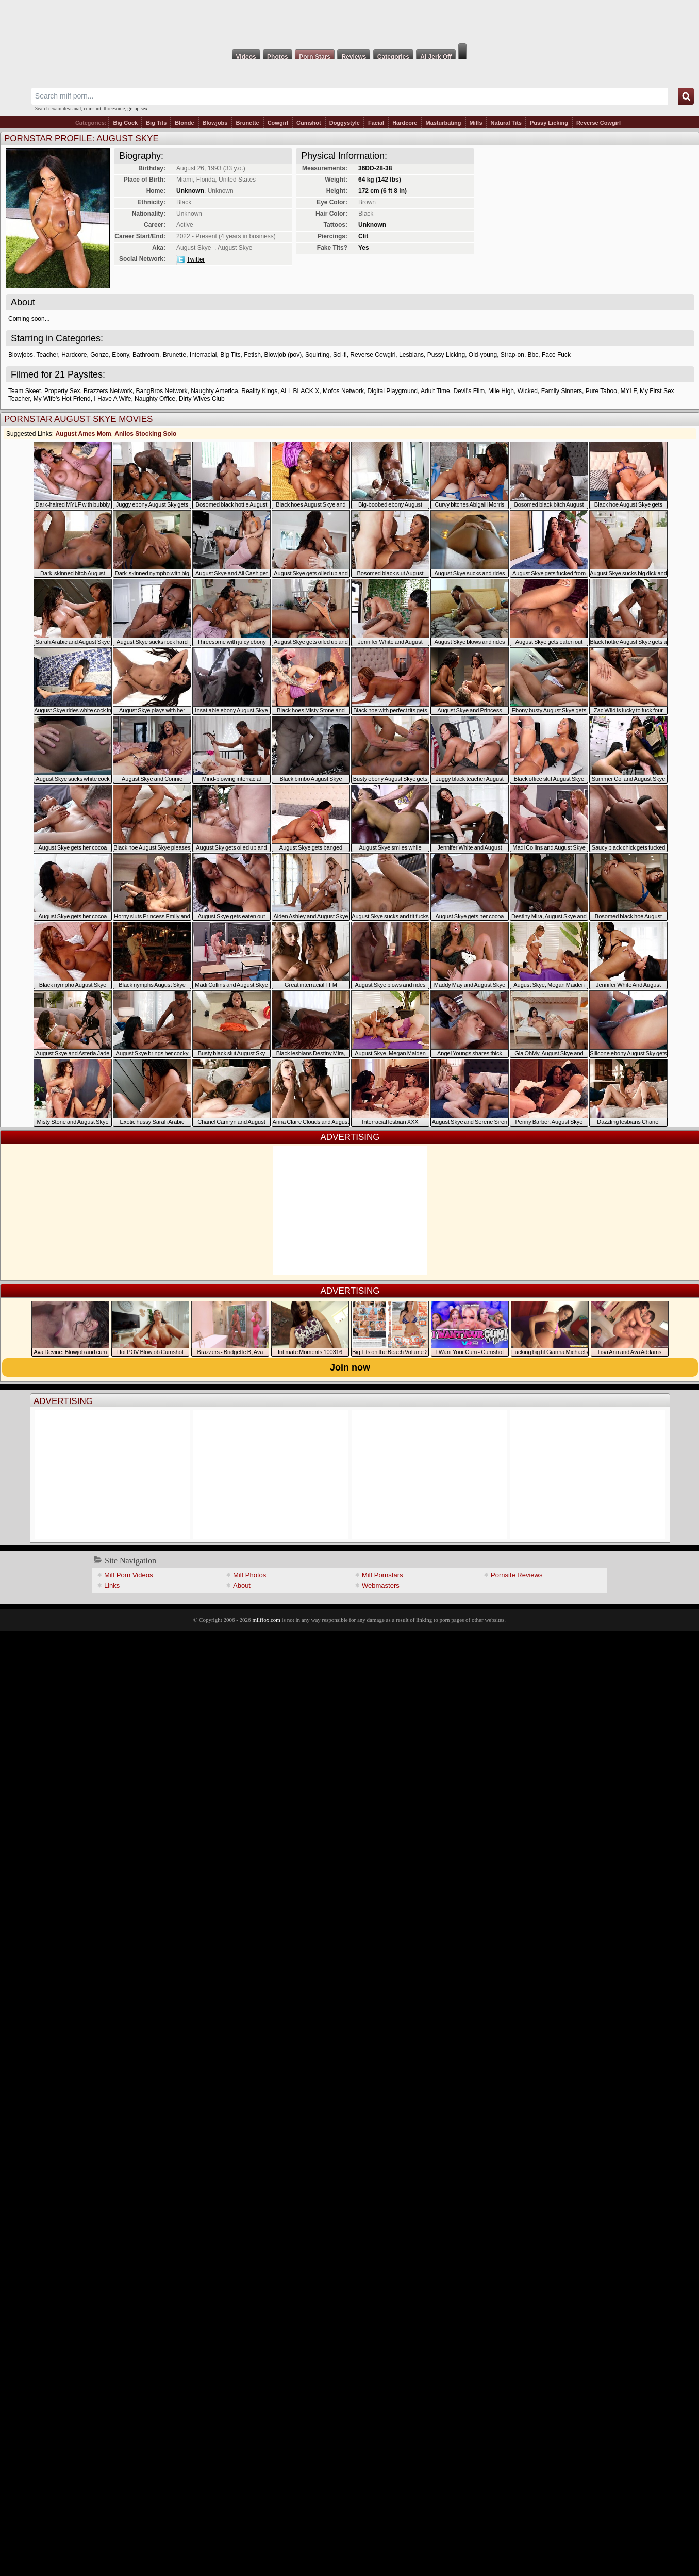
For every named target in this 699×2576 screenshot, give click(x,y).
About (242, 1585)
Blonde (184, 123)
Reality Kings (259, 391)
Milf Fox (349, 21)
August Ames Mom (83, 433)
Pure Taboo (601, 391)
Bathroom (145, 354)
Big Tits (156, 123)
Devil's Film (469, 391)
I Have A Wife (112, 398)
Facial (376, 123)
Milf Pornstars (382, 1575)
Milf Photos (249, 1575)
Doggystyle (344, 123)
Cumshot (308, 123)
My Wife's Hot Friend (62, 398)
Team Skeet (24, 391)
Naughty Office (155, 398)
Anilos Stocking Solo (145, 433)
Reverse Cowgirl (598, 123)
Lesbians (411, 354)
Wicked (528, 391)
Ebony (120, 354)
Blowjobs (215, 123)
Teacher (47, 354)
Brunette (247, 123)
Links (112, 1585)
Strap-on (512, 354)
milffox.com (266, 1620)
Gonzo (99, 354)
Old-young (483, 354)
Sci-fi (340, 354)
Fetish (252, 354)
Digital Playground (393, 391)
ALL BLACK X (299, 391)
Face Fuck (556, 354)
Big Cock (125, 123)
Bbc (533, 354)
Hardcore (404, 123)
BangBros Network (161, 391)
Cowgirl (278, 123)
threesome (114, 108)
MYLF (629, 391)
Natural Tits (506, 123)
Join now (350, 1367)
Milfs (476, 123)
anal (77, 108)
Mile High (501, 391)
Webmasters (381, 1585)
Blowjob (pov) (283, 354)
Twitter (196, 259)
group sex (137, 108)
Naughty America (214, 391)
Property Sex (62, 391)
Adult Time (435, 391)
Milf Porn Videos (128, 1575)
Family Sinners (561, 391)
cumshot (92, 108)
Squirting (317, 354)
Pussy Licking (549, 123)
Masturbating (443, 123)
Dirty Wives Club (202, 398)
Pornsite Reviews (516, 1575)
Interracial (203, 354)
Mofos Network (343, 391)
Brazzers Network (108, 391)
